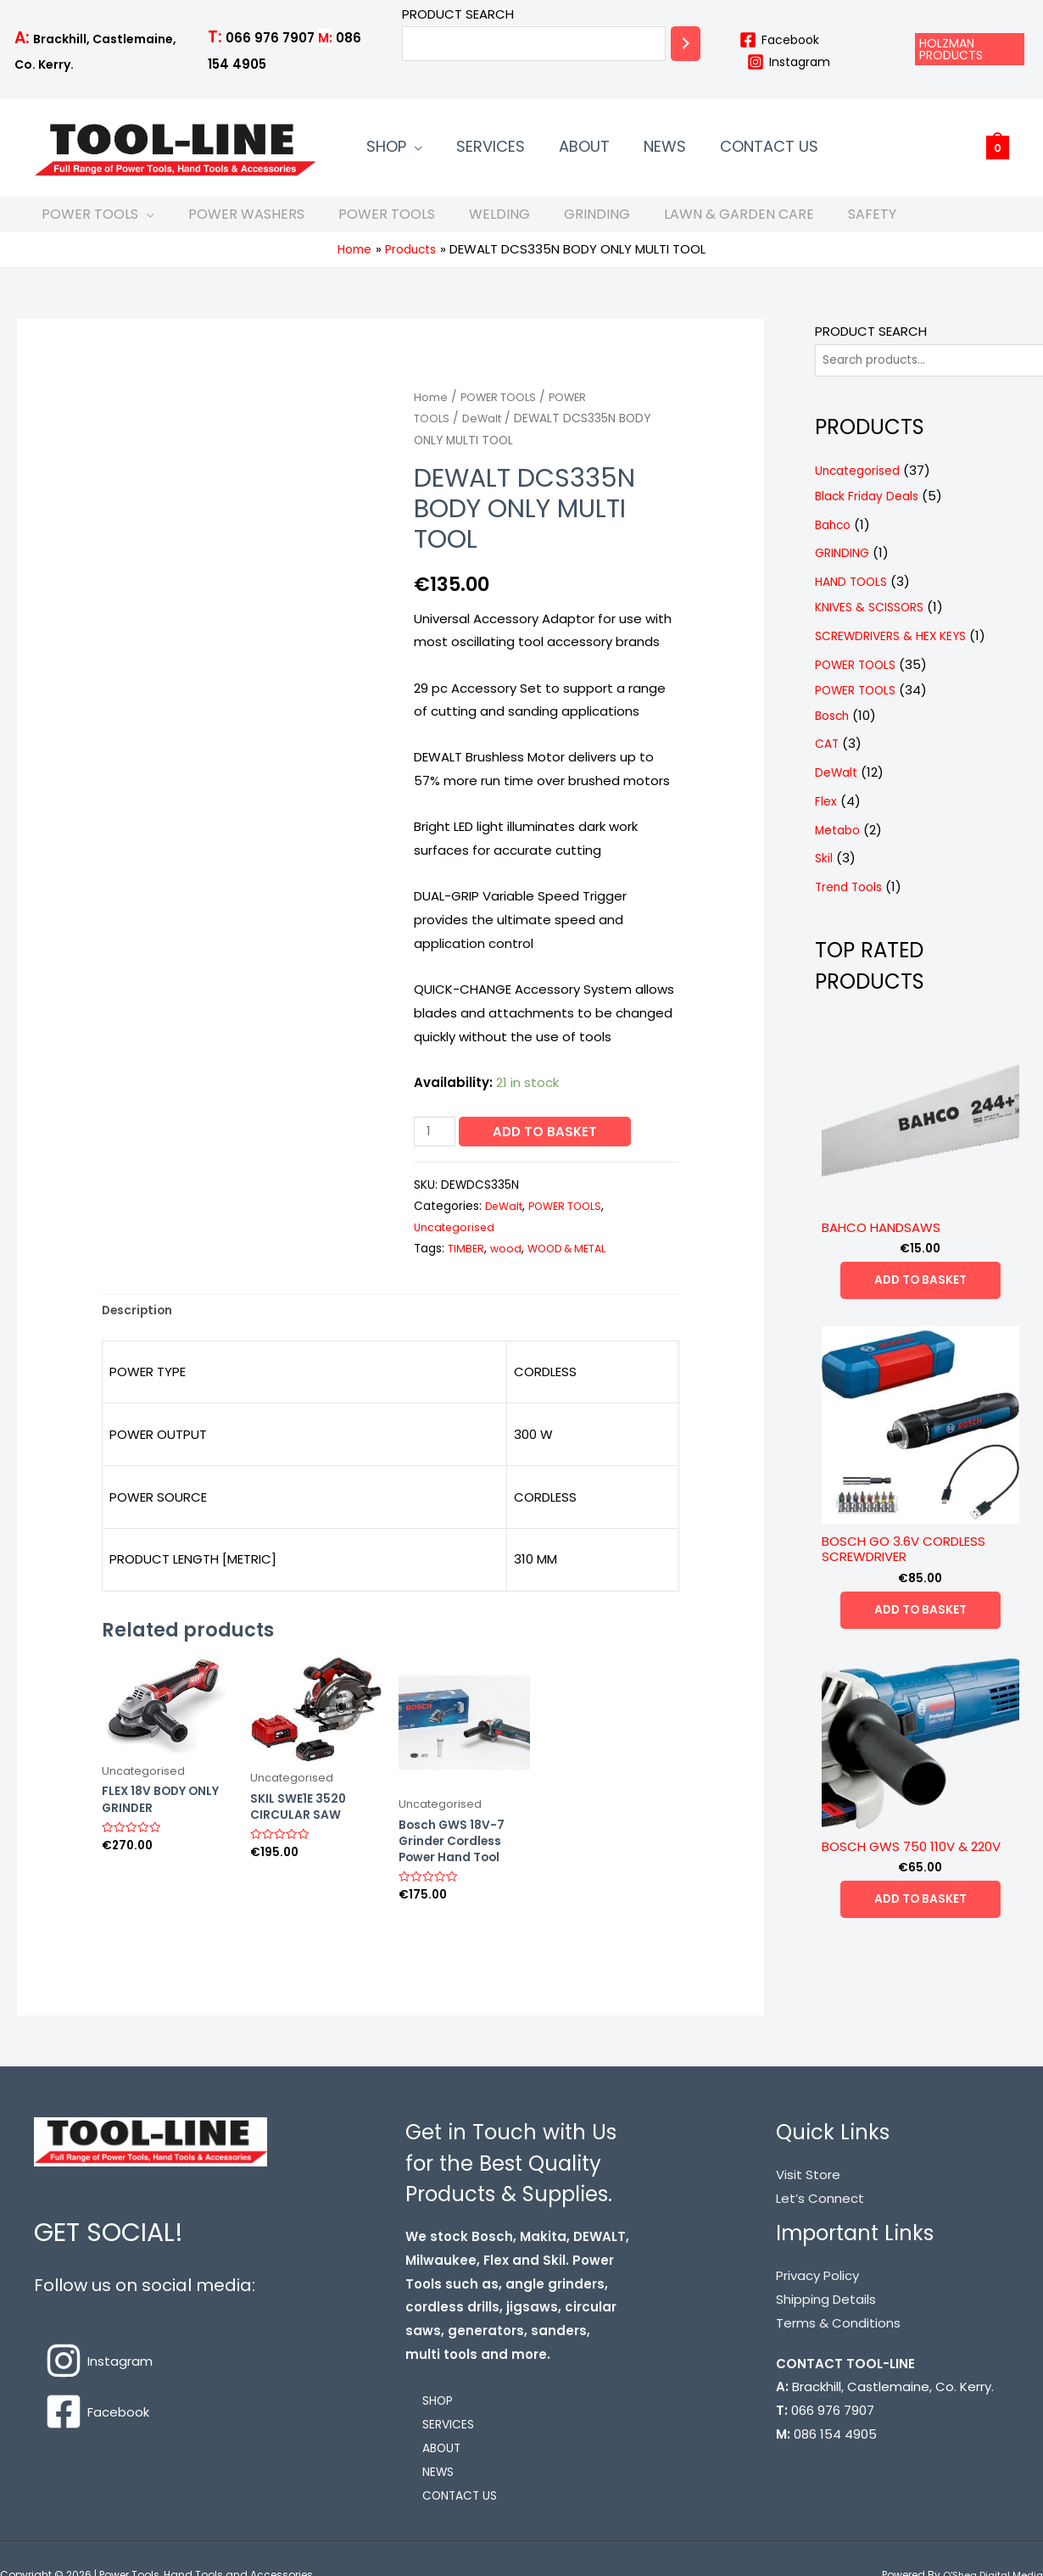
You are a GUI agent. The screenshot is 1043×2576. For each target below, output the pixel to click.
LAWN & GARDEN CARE (739, 222)
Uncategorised (456, 1243)
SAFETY (872, 222)
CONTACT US (693, 148)
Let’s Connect (820, 2224)
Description (141, 1328)
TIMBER (467, 1265)
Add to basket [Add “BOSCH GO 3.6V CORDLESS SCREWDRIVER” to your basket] (920, 1630)
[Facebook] (778, 39)
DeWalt (486, 435)
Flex (826, 819)
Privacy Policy (817, 2301)
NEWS (605, 148)
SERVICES (465, 148)
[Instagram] (788, 61)
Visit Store (808, 2200)
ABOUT (541, 148)
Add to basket (549, 1148)
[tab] (141, 1329)
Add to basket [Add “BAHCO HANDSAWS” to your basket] (920, 1299)
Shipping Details (826, 2324)
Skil (824, 876)
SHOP (378, 148)
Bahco (835, 542)
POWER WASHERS (246, 222)
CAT (828, 762)
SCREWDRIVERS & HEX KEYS (896, 653)
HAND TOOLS (854, 599)
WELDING (499, 222)
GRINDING (597, 222)
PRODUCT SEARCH (458, 14)
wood (508, 1265)
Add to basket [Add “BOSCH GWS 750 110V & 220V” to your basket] (920, 1921)
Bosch (834, 733)
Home (431, 413)
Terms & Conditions (838, 2348)
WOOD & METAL (574, 1265)
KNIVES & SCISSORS (874, 624)
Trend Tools (852, 904)
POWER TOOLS (90, 222)
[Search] (685, 43)
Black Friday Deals (870, 513)
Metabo (840, 847)
